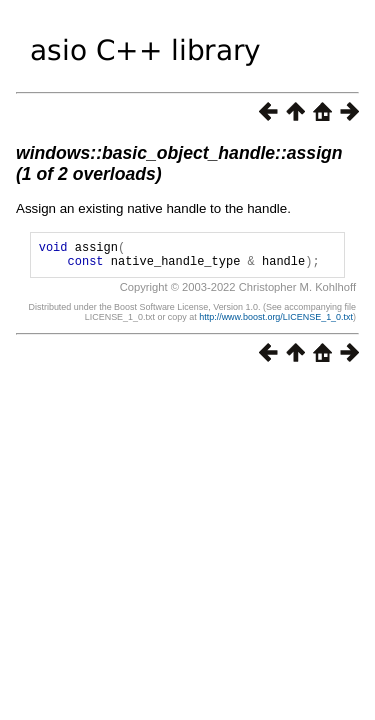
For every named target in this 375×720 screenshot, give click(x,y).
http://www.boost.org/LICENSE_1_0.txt (276, 323)
